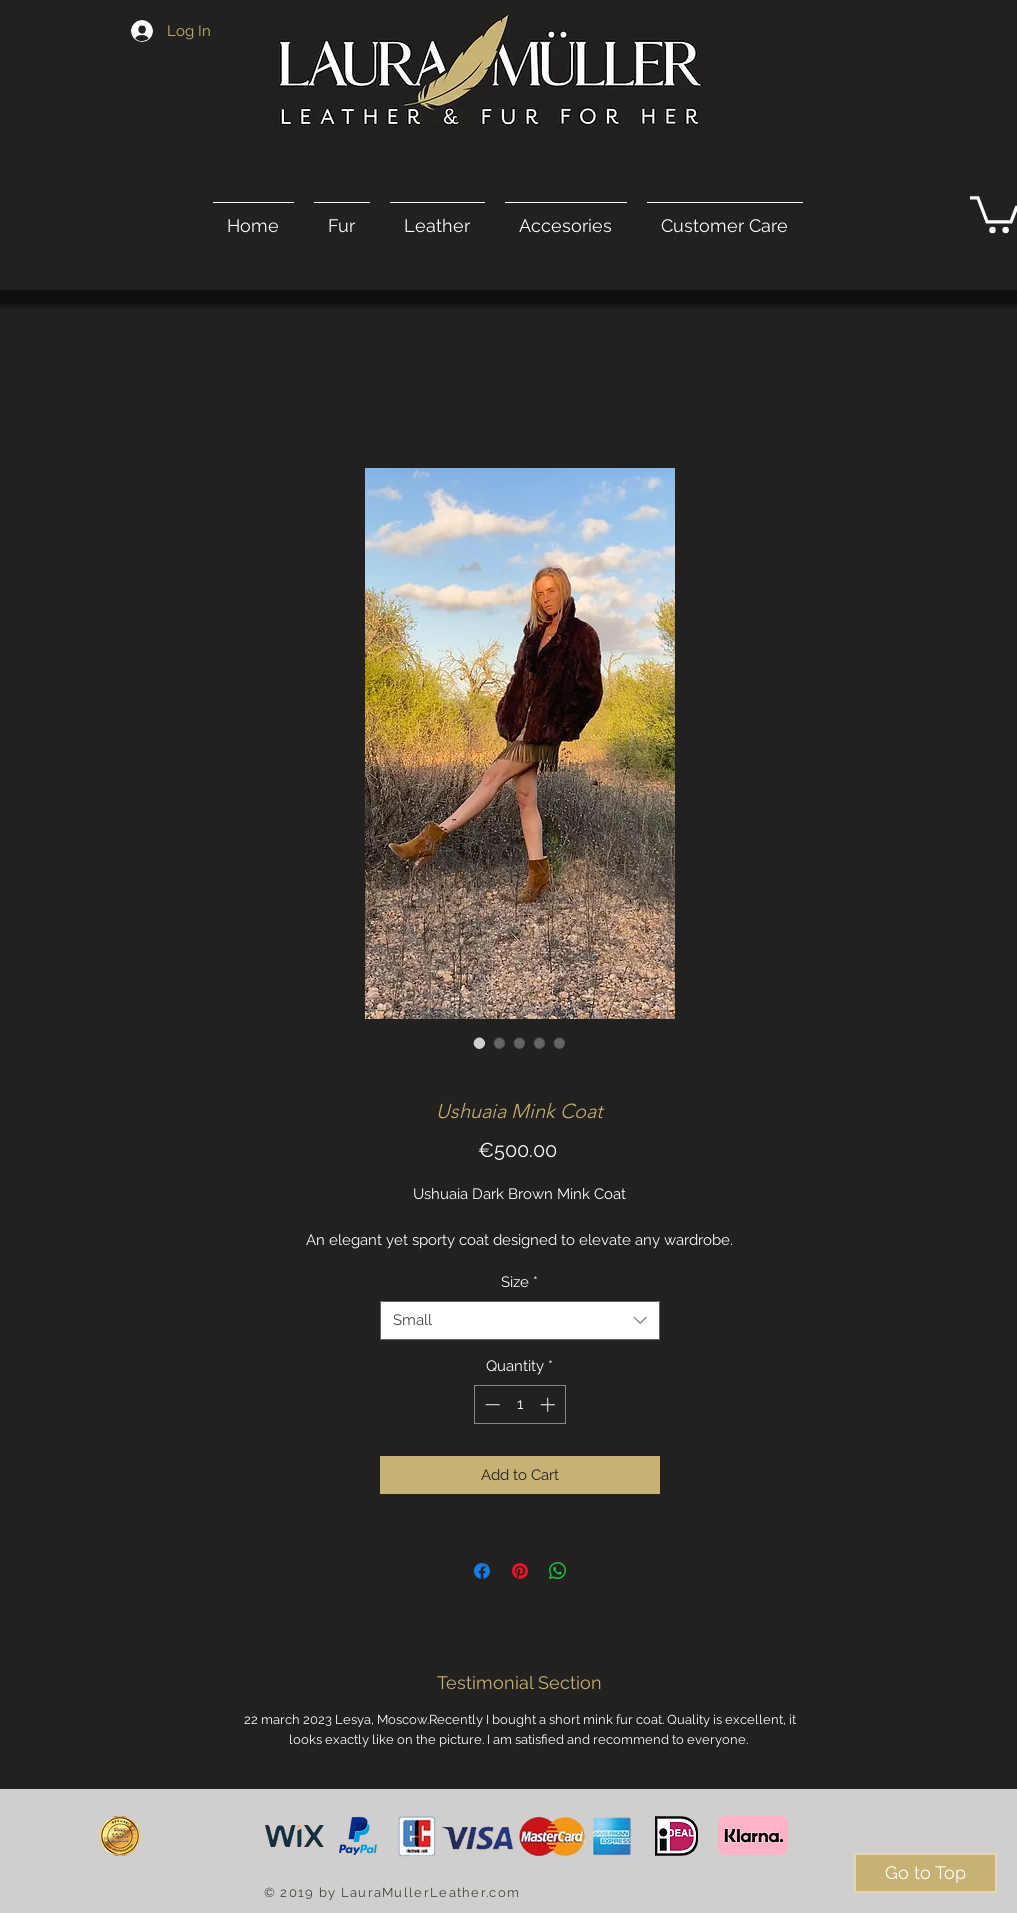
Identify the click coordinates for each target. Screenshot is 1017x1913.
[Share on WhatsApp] (558, 1571)
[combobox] (520, 1320)
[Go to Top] (925, 1873)
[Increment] (549, 1404)
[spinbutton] (519, 1404)
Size (519, 1282)
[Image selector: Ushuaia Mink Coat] (480, 1043)
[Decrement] (490, 1404)
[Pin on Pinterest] (520, 1571)
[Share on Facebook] (482, 1571)
